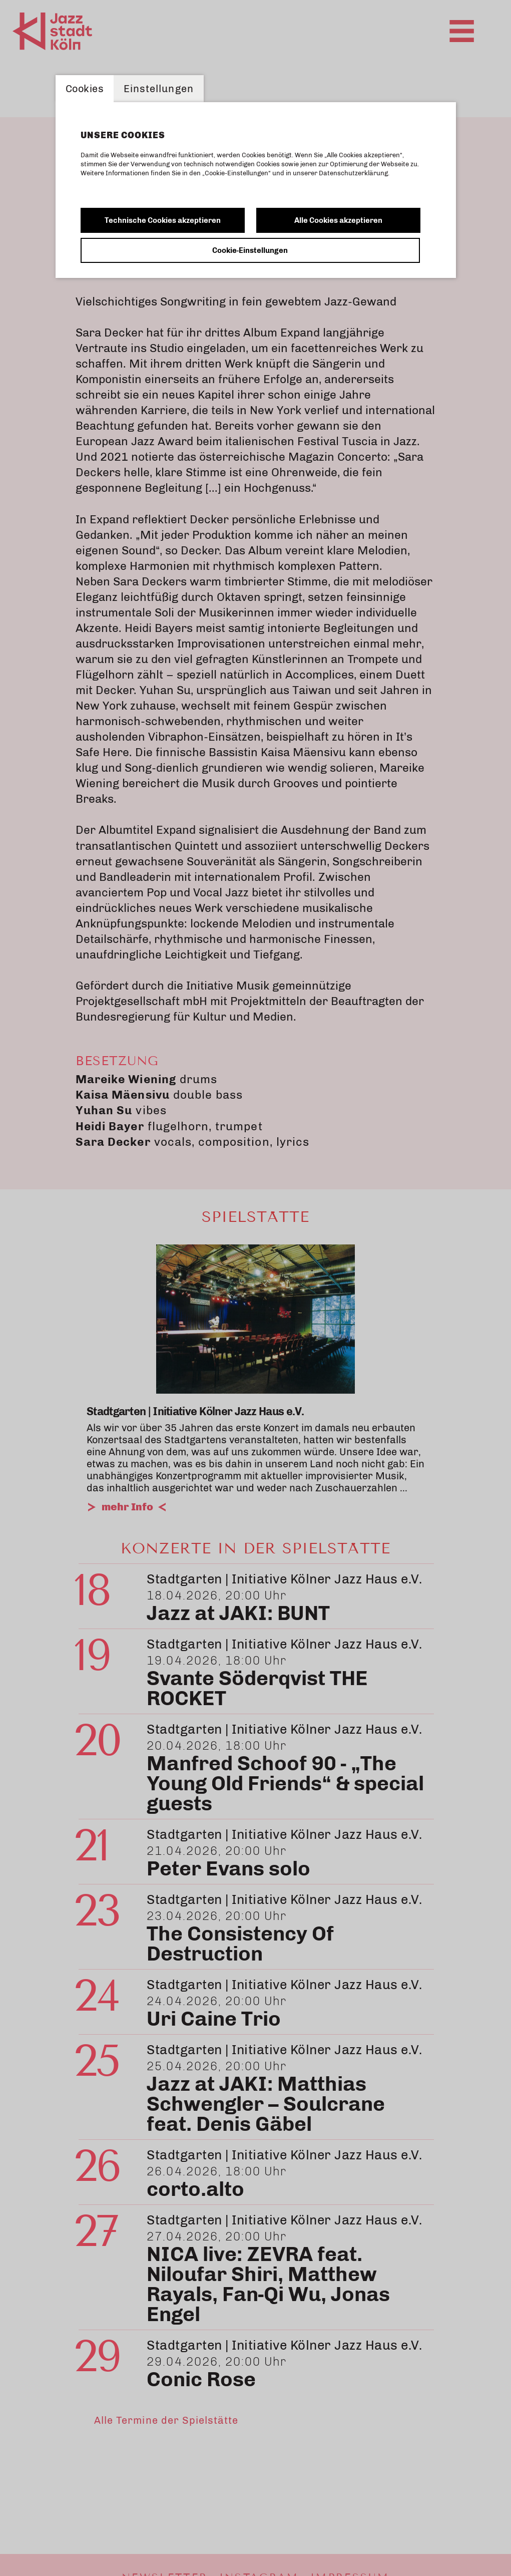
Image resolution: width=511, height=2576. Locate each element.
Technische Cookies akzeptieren (163, 220)
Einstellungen (159, 89)
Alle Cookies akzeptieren (338, 220)
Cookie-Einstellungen (250, 250)
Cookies (85, 89)
